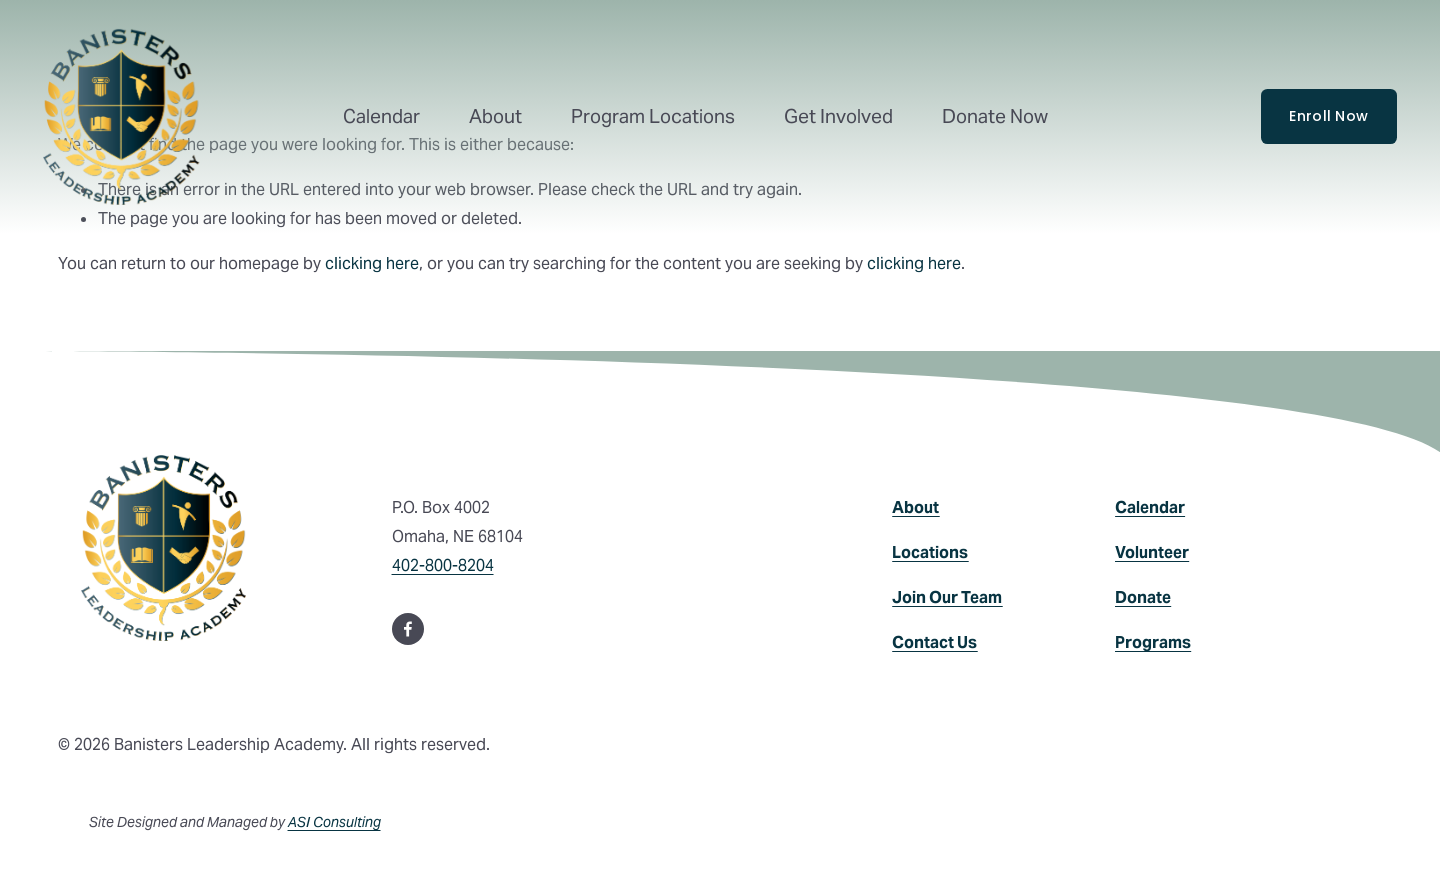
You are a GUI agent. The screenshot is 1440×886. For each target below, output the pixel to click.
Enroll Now (1328, 116)
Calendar (381, 116)
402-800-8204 (443, 565)
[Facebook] (408, 629)
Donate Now (995, 116)
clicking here (372, 263)
